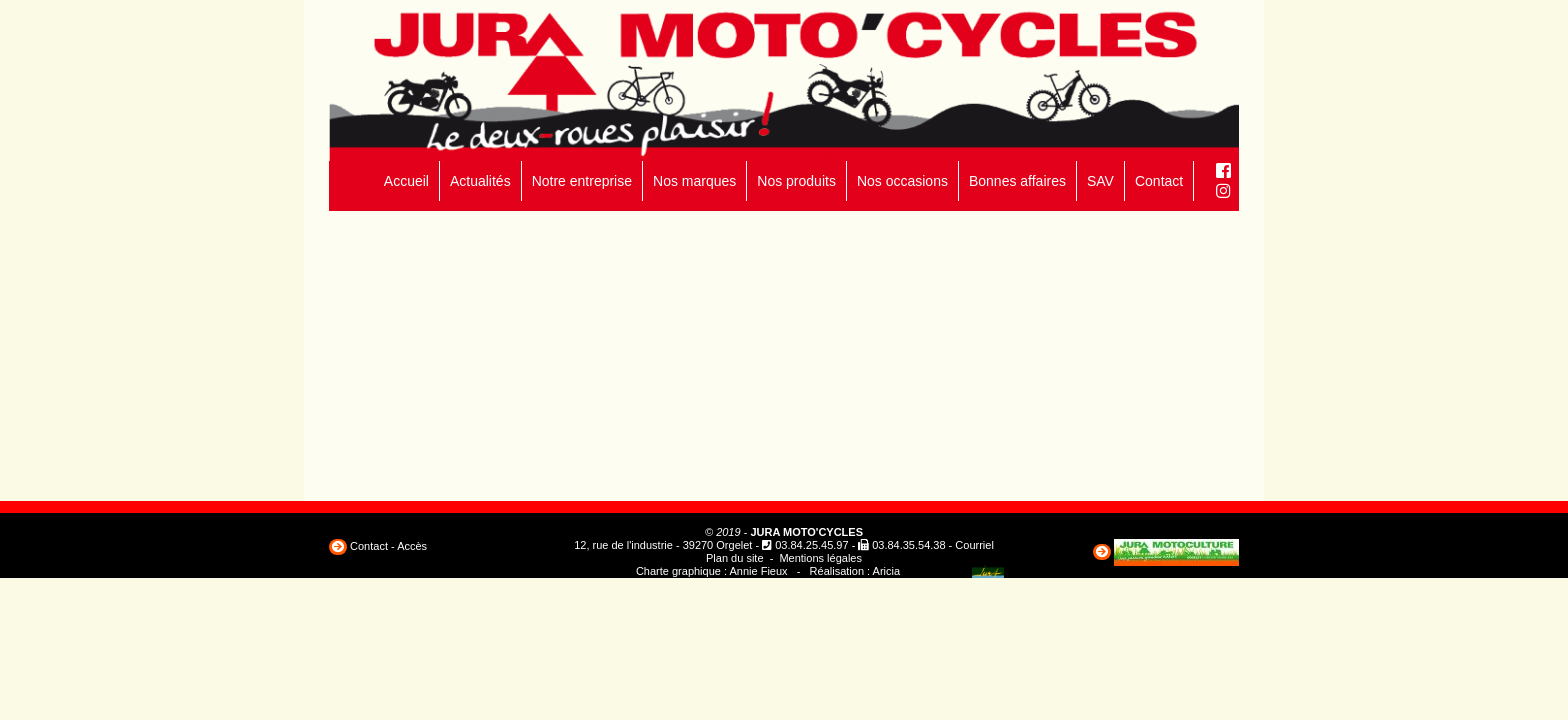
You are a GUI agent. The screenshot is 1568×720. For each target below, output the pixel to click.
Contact (1159, 181)
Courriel (974, 545)
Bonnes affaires (1017, 181)
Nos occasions (902, 181)
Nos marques (694, 181)
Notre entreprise (582, 181)
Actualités (480, 181)
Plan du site (734, 558)
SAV (1100, 181)
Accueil (406, 181)
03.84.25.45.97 (811, 545)
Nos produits (796, 181)
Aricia (887, 571)
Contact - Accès (388, 546)
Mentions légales (820, 558)
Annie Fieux (758, 571)
